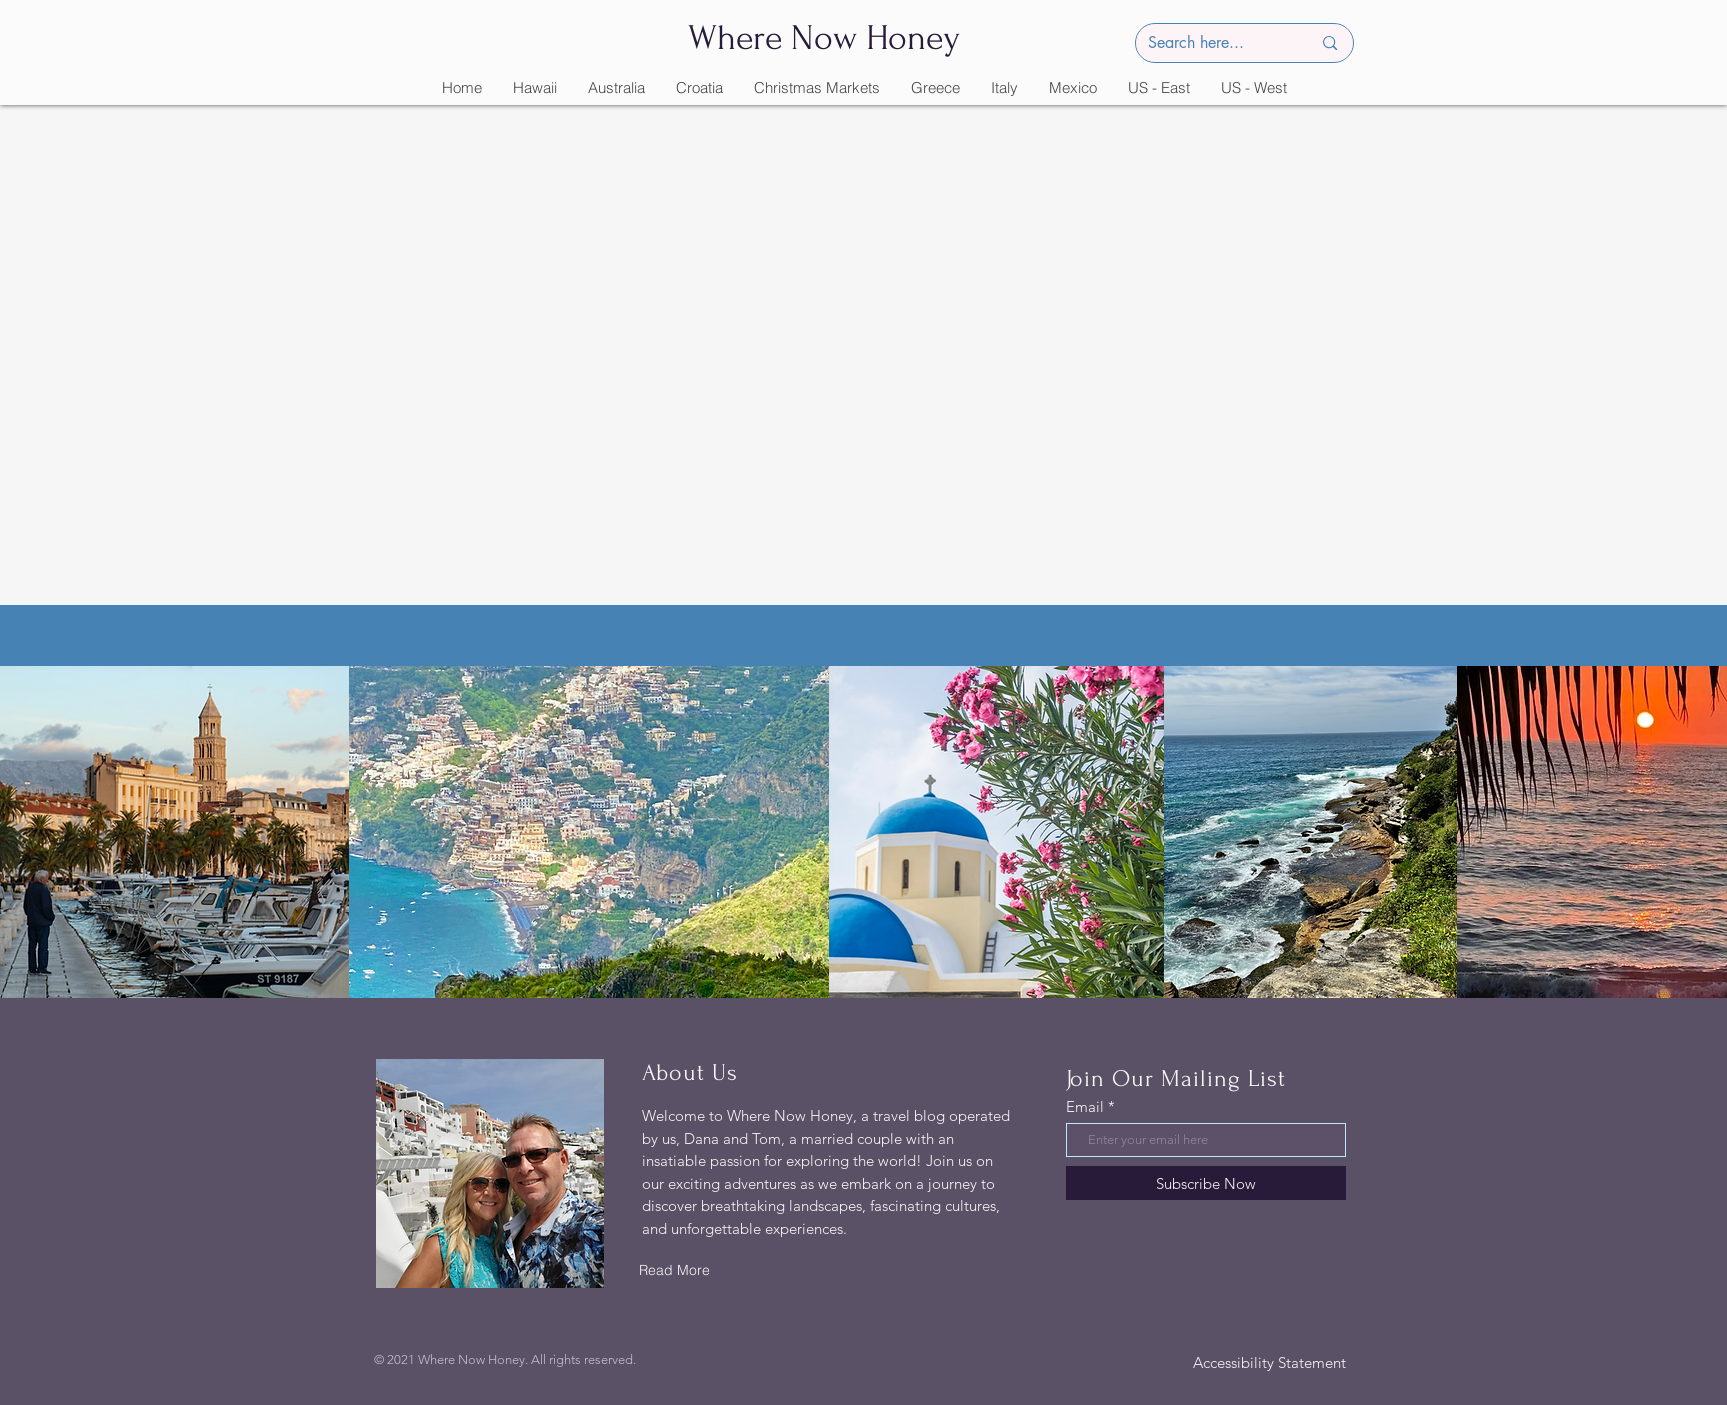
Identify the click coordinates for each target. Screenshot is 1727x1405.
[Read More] (675, 1270)
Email (1085, 1106)
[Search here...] (1215, 43)
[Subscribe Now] (1206, 1183)
